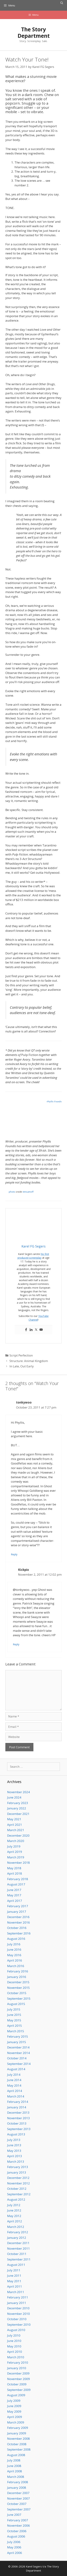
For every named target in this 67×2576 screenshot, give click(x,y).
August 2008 (16, 2455)
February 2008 (17, 2482)
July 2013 (13, 2140)
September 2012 (19, 2194)
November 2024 (18, 1792)
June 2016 (14, 1949)
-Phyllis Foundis (54, 1101)
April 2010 (14, 2352)
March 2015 (15, 2031)
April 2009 (14, 2417)
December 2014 (18, 2047)
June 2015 (14, 2015)
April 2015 (14, 2026)
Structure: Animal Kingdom (28, 1361)
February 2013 (17, 2167)
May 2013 (14, 2151)
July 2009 (13, 2401)
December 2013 (18, 2112)
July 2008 (13, 2460)
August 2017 (16, 1884)
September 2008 (19, 2449)
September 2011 (19, 2259)
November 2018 (18, 1863)
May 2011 (14, 2281)
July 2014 (13, 2075)
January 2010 (16, 2368)
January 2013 (16, 2172)
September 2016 (19, 1933)
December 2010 (18, 2308)
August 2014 (16, 2069)
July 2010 (13, 2335)
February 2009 (17, 2428)
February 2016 (17, 1971)
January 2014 (16, 2107)
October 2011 (16, 2254)
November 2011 (18, 2248)
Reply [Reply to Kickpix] (16, 1644)
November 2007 (18, 2498)
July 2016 (13, 1944)
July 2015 (13, 2009)
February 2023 (17, 1803)
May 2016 (14, 1955)
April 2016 (14, 1960)
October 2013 (16, 2123)
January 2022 (16, 1808)
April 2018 (14, 1873)
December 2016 (18, 1917)
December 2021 (18, 1814)
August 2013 (16, 2134)
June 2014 (14, 2080)
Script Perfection (21, 1355)
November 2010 (18, 2314)
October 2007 (16, 2504)
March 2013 (15, 2161)
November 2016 (18, 1922)
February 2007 (17, 2520)
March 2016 (15, 1966)
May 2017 (14, 1895)
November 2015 (18, 1988)
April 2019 (14, 1852)
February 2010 (17, 2362)
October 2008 (16, 2444)
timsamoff (28, 1191)
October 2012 (16, 2189)
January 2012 (16, 2238)
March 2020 (15, 1841)
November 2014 (18, 2053)
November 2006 (18, 2525)
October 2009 (16, 2384)
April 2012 (14, 2221)
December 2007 (18, 2493)
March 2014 (15, 2096)
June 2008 (14, 2466)
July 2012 (13, 2205)
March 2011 (15, 2292)
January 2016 (16, 1977)
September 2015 (19, 1998)
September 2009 (19, 2390)
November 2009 (18, 2379)
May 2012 (14, 2216)
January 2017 (16, 1912)
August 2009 (16, 2395)
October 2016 (16, 1928)
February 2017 (17, 1906)
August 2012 (16, 2199)
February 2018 (17, 1879)
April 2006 (14, 2553)
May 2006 (14, 2547)
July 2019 (13, 1846)
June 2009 (14, 2406)
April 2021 (14, 1825)
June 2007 (14, 2515)
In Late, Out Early (21, 1366)
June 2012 (14, 2210)
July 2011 (13, 2270)
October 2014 (16, 2058)
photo (12, 1191)
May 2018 (14, 1868)
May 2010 (14, 2346)
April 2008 (14, 2471)
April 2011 (14, 2286)
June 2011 (14, 2275)
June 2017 (14, 1890)
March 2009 (15, 2422)
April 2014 (14, 2091)
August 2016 (16, 1939)
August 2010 (16, 2330)
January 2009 (16, 2433)
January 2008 (16, 2487)
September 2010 (19, 2324)
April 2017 (14, 1901)
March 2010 (15, 2357)
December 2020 (18, 1835)
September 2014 (19, 2064)
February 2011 (17, 2297)
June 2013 (14, 2145)
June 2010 (14, 2341)
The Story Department (34, 32)
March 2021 (15, 1830)
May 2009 (14, 2411)
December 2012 (18, 2178)
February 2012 (17, 2232)
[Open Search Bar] (61, 3)
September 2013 (19, 2129)
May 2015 (14, 2020)
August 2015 (16, 2004)
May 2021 (14, 1819)
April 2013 (14, 2156)
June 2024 (14, 1797)
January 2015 (16, 2042)
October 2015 (16, 1993)
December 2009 (18, 2373)
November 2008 (18, 2439)
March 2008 (15, 2477)
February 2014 (17, 2102)
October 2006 (16, 2531)
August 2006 (16, 2536)
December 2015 (18, 1982)
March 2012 (15, 2227)
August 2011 (16, 2265)
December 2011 (18, 2243)
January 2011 (16, 2303)
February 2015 (17, 2036)
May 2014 (14, 2085)
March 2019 (15, 1857)
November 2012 (18, 2183)
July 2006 (13, 2542)
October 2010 (16, 2319)
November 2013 (18, 2118)
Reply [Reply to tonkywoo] (14, 1554)
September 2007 (19, 2509)
